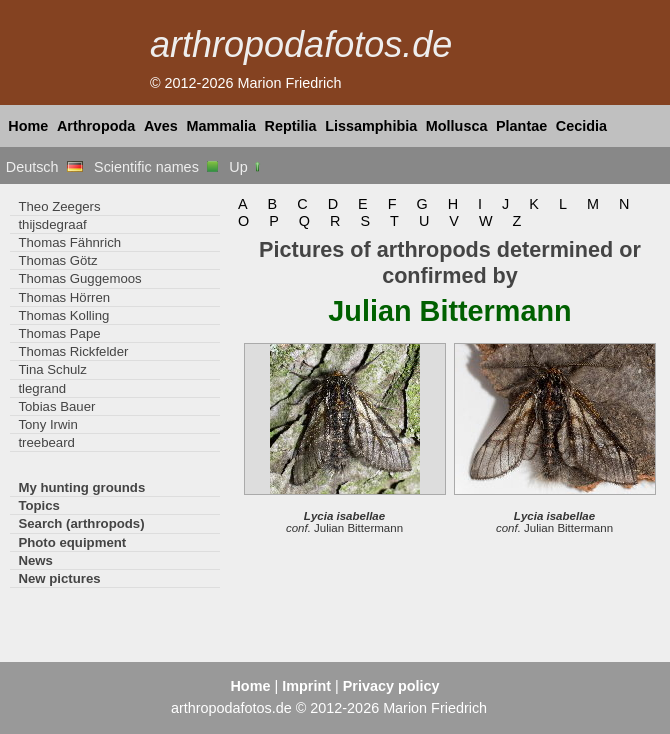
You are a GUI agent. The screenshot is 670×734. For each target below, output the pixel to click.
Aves (161, 126)
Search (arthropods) (81, 523)
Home (28, 126)
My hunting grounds (81, 487)
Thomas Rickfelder (73, 351)
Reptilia (291, 126)
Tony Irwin (47, 424)
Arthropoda (96, 126)
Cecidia (581, 126)
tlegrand (42, 388)
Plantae (521, 126)
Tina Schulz (52, 369)
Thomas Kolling (63, 315)
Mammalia (221, 126)
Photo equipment (72, 542)
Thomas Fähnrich (69, 242)
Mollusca (457, 126)
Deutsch (44, 167)
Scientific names (156, 167)
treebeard (46, 442)
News (35, 560)
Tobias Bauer (56, 406)
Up (245, 167)
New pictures (59, 578)
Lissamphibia (371, 126)
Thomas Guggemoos (79, 278)
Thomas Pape (59, 333)
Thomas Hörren (64, 297)
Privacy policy (391, 686)
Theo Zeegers (59, 206)
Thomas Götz (57, 260)
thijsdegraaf (52, 224)
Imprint (306, 686)
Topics (39, 505)
